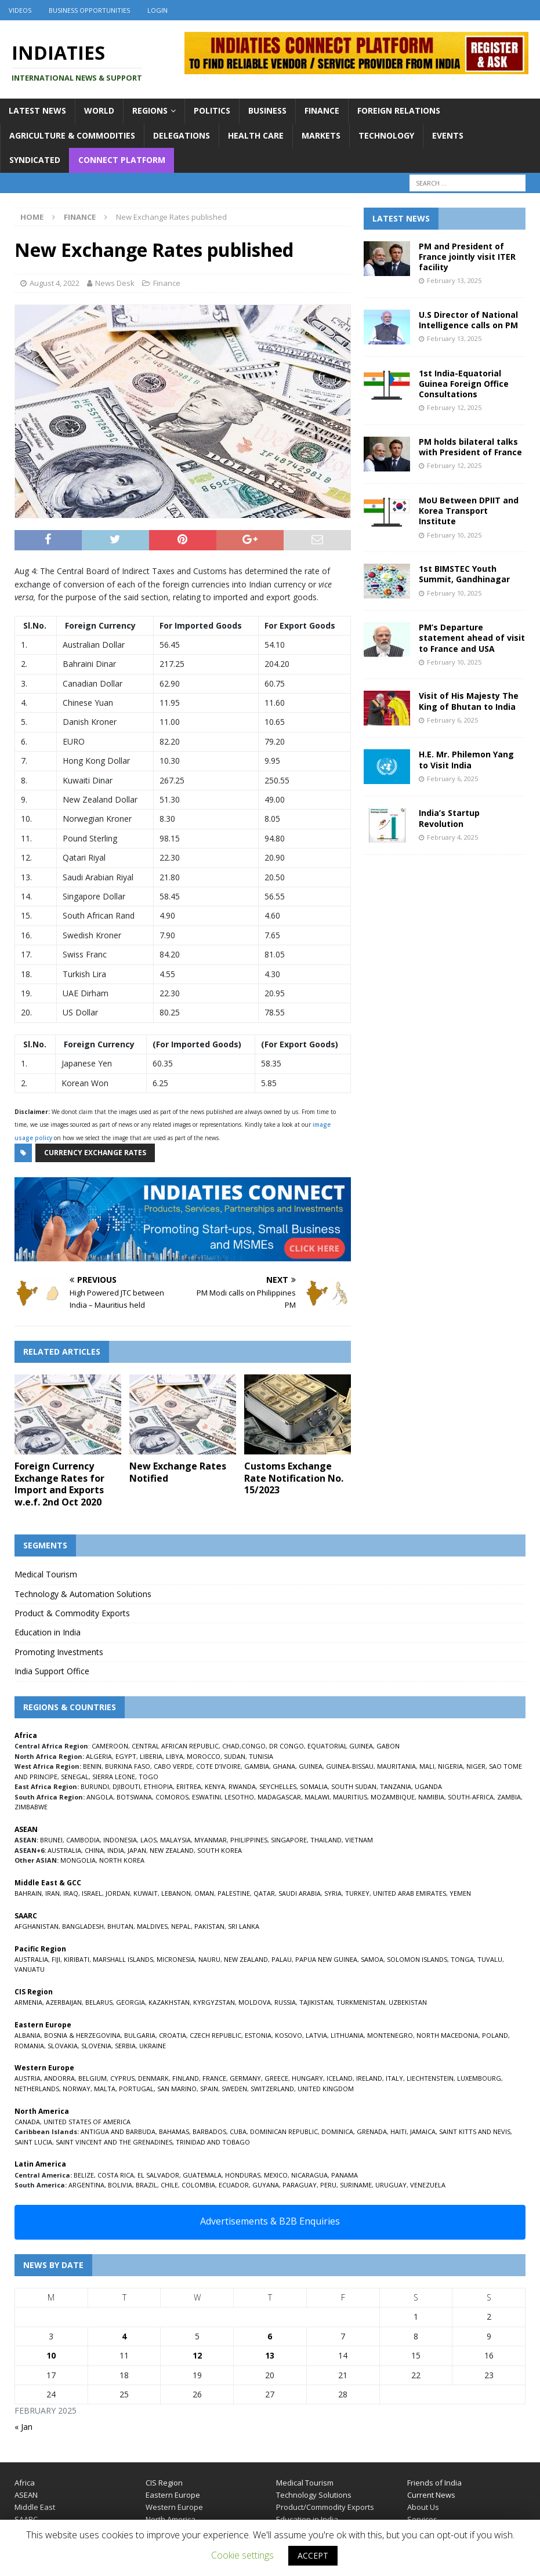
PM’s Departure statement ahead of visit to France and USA (472, 638)
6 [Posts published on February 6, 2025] (269, 2336)
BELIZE (84, 2175)
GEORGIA (130, 2002)
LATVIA (316, 2035)
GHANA (284, 1766)
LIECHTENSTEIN (430, 2078)
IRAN (52, 1893)
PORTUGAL (136, 2088)
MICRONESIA (176, 1959)
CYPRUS (122, 2078)
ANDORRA (59, 2078)
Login (157, 10)
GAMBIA (256, 1766)
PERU (328, 2184)
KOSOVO (288, 2035)
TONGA (462, 1959)
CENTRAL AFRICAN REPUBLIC (175, 1745)
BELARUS (99, 2002)
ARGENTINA (86, 2184)
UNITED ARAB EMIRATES (409, 1893)
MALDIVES (152, 1926)
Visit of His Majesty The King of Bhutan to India (469, 701)
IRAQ (70, 1893)
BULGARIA (139, 2035)
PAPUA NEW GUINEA (326, 1959)
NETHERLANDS (37, 2088)
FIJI (56, 1959)
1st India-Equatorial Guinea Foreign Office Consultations (464, 384)
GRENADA (372, 2131)
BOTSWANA (134, 1797)
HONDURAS (242, 2175)
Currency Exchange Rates (95, 1153)
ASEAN (26, 1829)
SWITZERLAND (272, 2088)
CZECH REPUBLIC (215, 2035)
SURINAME (356, 2184)
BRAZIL (146, 2184)
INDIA (115, 1850)
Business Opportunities (89, 10)
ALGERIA (99, 1756)
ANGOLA (99, 1797)
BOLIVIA (120, 2184)
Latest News (37, 110)
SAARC (26, 2519)
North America (170, 2519)
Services (422, 2519)
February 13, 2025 (454, 280)
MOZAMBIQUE (393, 1797)
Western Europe (174, 2507)
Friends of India (434, 2482)
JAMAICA (423, 2131)
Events (447, 135)
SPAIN (209, 2088)
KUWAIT (145, 1893)
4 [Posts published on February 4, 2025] (124, 2336)
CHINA (94, 1850)
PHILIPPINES (248, 1839)
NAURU (209, 1959)
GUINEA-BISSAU (350, 1766)
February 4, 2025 (452, 837)
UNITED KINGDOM (326, 2088)
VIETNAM (359, 1839)
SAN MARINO (177, 2088)
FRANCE (214, 2078)
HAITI (398, 2131)
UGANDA (428, 1786)
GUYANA (265, 2184)
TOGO (148, 1776)
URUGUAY (391, 2184)
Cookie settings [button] (242, 2555)
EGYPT (125, 1756)
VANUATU (30, 1969)
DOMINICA (337, 2131)
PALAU (281, 1959)
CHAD (231, 1745)
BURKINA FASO (127, 1766)
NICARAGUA (309, 2175)
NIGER (475, 1766)
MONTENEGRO (390, 2035)
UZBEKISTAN (408, 2002)
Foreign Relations (398, 110)
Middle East (35, 2507)
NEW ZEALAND (172, 1850)
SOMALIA (314, 1786)
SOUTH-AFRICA (471, 1797)
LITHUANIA (347, 2035)
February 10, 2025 (454, 535)
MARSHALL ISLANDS (123, 1959)
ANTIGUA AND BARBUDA (118, 2131)
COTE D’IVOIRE (218, 1766)
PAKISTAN (209, 1926)
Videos (20, 10)
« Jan (23, 2426)
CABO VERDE (173, 1766)
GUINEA (310, 1766)
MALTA (104, 2088)
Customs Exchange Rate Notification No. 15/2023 (293, 1478)
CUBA (238, 2131)
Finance (322, 110)
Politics (212, 110)
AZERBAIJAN (64, 2002)
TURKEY (357, 1893)
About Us (423, 2507)
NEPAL (181, 1926)
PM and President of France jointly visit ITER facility (467, 257)
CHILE (169, 2184)
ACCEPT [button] (313, 2555)
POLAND (495, 2035)
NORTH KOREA (121, 1860)
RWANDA (242, 1786)
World (99, 110)
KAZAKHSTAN (169, 2002)
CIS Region (164, 2482)
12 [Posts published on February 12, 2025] (197, 2355)
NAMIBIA (431, 1797)
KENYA (215, 1786)
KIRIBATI (76, 1959)
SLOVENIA (96, 2045)
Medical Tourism (46, 1574)
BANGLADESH (83, 1926)
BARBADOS (209, 2131)
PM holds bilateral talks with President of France (470, 447)
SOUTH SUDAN (353, 1786)
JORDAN (118, 1893)
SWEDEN (234, 2088)
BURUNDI (95, 1786)
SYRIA (333, 1893)
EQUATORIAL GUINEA (340, 1745)
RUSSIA (285, 2002)
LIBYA (174, 1756)
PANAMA (344, 2175)
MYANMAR (210, 1839)
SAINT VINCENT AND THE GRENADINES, (115, 2142)
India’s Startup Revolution (449, 818)
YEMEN (460, 1893)
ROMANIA (29, 2045)
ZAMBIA (509, 1797)
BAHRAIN (28, 1893)
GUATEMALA (202, 2175)
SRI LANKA (243, 1926)
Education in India (48, 1632)
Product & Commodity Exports (72, 1613)
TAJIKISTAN (316, 2002)
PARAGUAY (299, 2184)
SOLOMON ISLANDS (417, 1959)
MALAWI (317, 1797)
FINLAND (185, 2078)
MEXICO (276, 2175)
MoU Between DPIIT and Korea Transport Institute (469, 511)
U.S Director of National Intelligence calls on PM (468, 320)
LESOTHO (239, 1797)
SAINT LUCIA (33, 2142)
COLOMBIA (198, 2184)
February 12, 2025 (454, 407)
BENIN (92, 1766)
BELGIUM (92, 2078)
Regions (150, 110)
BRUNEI (51, 1839)
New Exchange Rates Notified (177, 1472)
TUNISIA (261, 1756)
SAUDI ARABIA (299, 1893)
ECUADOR (234, 2184)
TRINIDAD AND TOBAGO (213, 2142)
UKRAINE (152, 2045)
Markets (321, 135)
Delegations (181, 135)
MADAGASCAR (279, 1797)
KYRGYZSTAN (214, 2002)
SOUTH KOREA (219, 1850)
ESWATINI (206, 1797)
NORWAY (76, 2088)
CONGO (253, 1745)
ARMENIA (28, 2002)
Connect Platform (121, 159)
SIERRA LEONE (113, 1776)
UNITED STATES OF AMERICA (87, 2121)
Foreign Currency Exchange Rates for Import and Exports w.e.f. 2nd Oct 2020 (59, 1484)
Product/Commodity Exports (325, 2507)
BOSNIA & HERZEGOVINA (82, 2035)
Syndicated (34, 159)
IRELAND (369, 2078)
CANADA (27, 2121)
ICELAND (340, 2078)
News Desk (115, 283)
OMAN (204, 1893)
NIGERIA (450, 1766)
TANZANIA (395, 1786)
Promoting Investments (59, 1651)
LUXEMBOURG (479, 2078)
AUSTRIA (28, 2078)
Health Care (256, 135)
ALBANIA (28, 2035)
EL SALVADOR (158, 2175)
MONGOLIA (78, 1860)
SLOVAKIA (63, 2045)
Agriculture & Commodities (72, 135)
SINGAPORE (289, 1839)
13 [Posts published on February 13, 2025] (269, 2355)
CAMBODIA (83, 1839)
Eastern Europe (173, 2495)
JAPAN (137, 1850)
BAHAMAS (174, 2131)
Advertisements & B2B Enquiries (270, 2221)
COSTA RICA (115, 2175)
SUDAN (234, 1756)
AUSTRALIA (64, 1850)
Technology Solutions (313, 2495)
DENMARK (153, 2078)
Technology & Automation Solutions (83, 1593)
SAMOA (372, 1959)
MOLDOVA (254, 2002)
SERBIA (125, 2045)
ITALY (394, 2078)
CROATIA (172, 2035)
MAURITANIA (396, 1766)
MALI (426, 1766)
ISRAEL (92, 1893)
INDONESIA (120, 1839)
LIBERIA (151, 1756)
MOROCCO (203, 1756)
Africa (25, 2482)
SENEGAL (75, 1776)
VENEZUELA (427, 2184)
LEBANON (176, 1893)
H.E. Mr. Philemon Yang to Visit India (466, 759)
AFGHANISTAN (37, 1926)
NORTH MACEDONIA (447, 2035)
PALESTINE (234, 1893)
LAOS (148, 1839)
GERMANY (245, 2078)
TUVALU (489, 1959)
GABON (388, 1745)
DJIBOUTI (126, 1786)
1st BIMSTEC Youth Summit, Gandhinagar (464, 574)
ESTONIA (258, 2035)
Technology (386, 135)
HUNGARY (307, 2078)
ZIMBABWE (31, 1806)
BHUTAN (120, 1926)
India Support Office (52, 1671)
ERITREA (188, 1786)
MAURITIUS (350, 1797)
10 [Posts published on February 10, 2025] (51, 2355)
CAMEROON (110, 1745)
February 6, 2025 (452, 720)
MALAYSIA (175, 1839)
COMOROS (172, 1797)
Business (267, 110)
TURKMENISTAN (360, 2002)
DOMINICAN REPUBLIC (284, 2131)
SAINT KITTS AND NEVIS (474, 2131)
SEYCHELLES (277, 1786)
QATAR (264, 1893)
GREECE (276, 2078)
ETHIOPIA (158, 1786)
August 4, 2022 (54, 283)
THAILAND (326, 1839)
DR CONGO (286, 1745)
